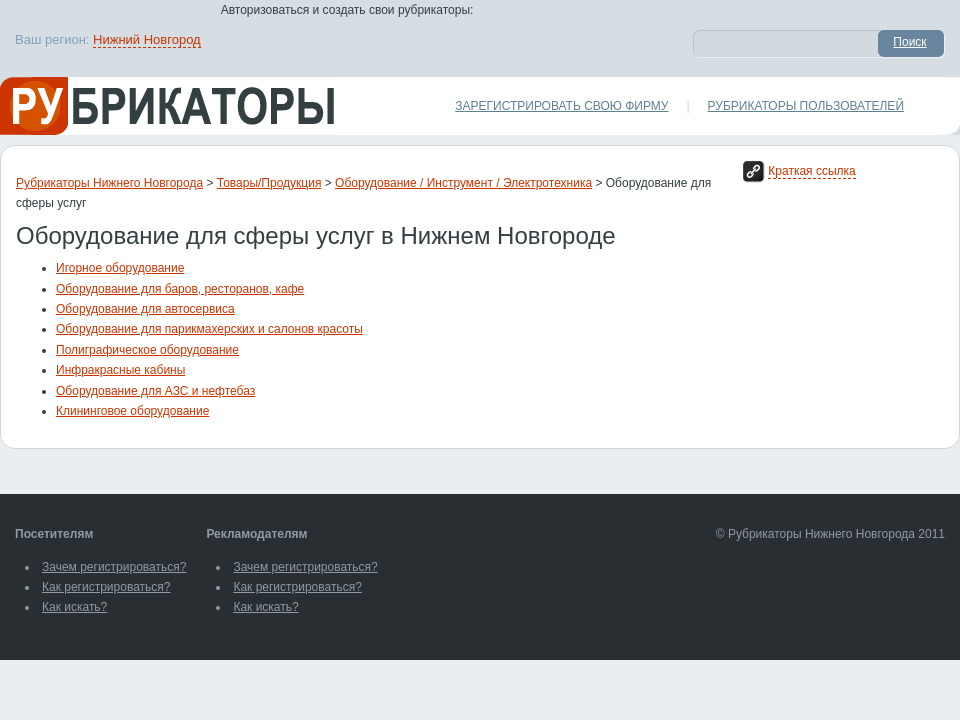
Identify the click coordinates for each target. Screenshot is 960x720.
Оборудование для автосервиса (145, 309)
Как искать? (74, 607)
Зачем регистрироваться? (114, 567)
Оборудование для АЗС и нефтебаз (155, 391)
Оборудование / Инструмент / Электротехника (463, 183)
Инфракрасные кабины (120, 370)
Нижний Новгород (147, 39)
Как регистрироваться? (106, 587)
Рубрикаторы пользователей (806, 106)
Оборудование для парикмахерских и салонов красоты (209, 329)
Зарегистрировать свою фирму (561, 106)
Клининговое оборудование (132, 411)
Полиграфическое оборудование (147, 350)
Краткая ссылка (811, 171)
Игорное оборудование (120, 268)
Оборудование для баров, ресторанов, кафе (180, 289)
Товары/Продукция (269, 183)
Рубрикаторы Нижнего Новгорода (109, 183)
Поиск (909, 42)
